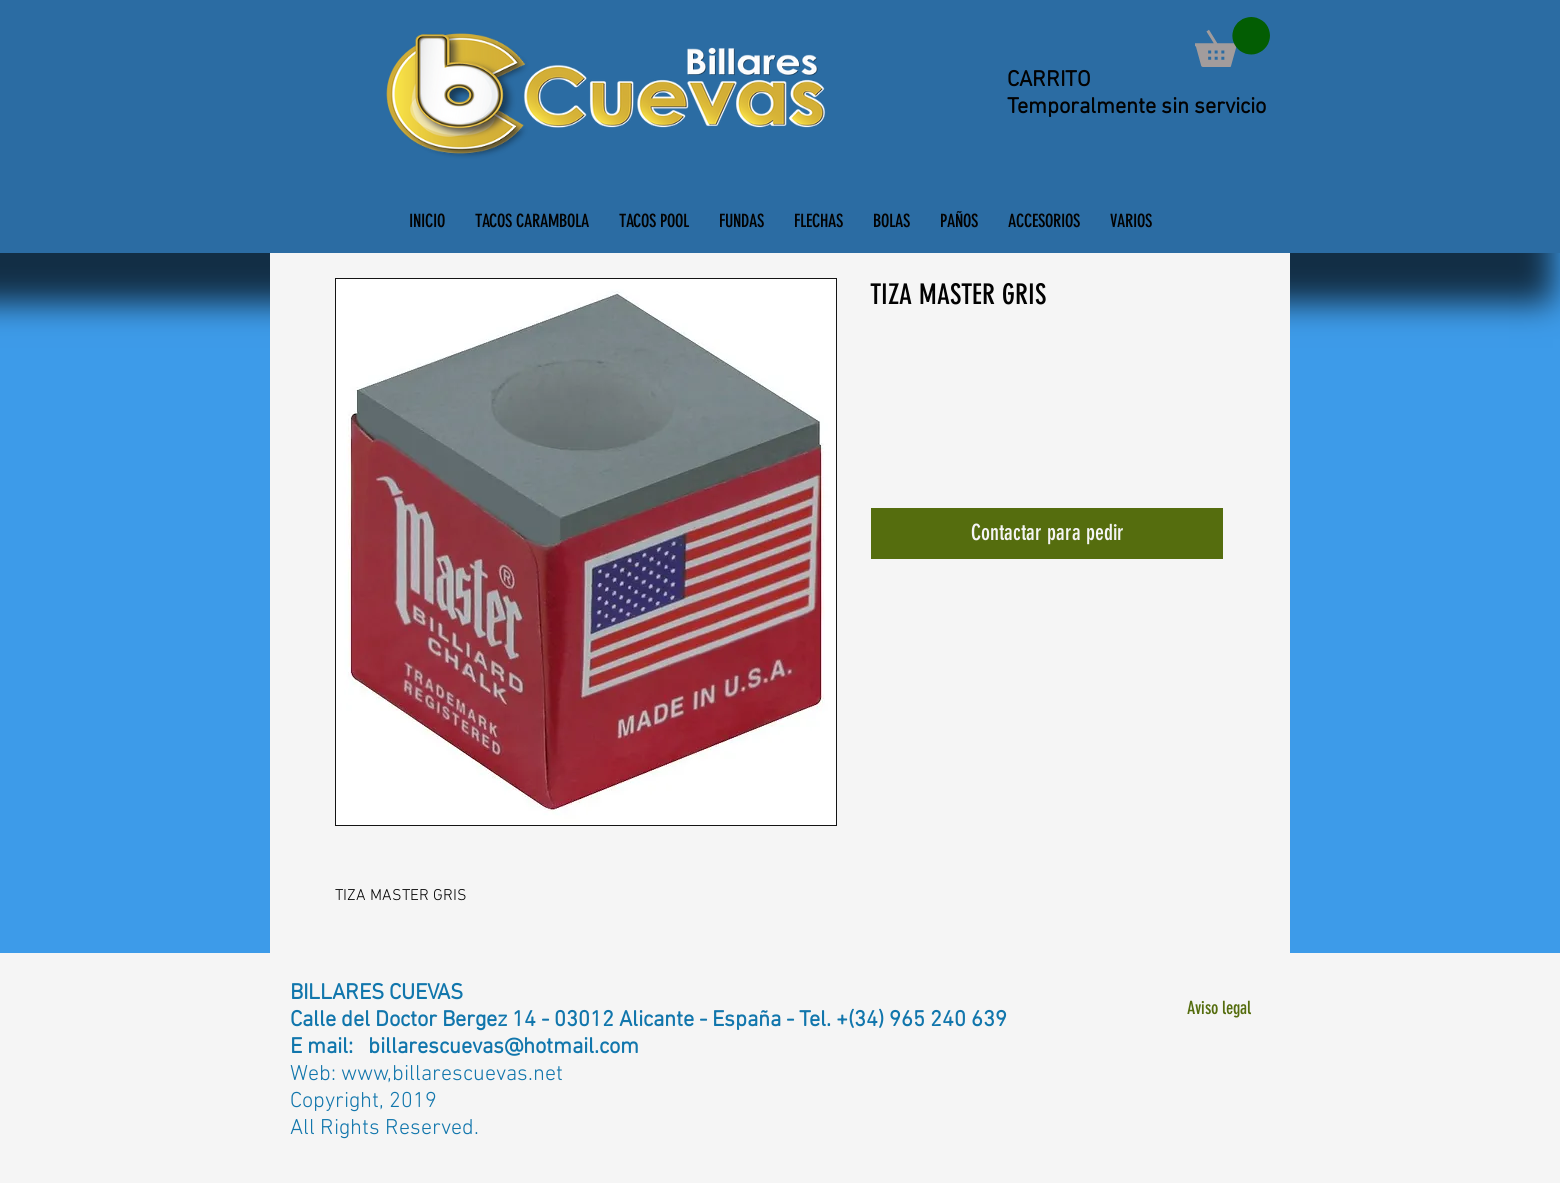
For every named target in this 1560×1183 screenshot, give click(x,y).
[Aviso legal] (1218, 1008)
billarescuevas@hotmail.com (503, 1047)
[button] (1232, 42)
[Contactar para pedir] (1047, 533)
